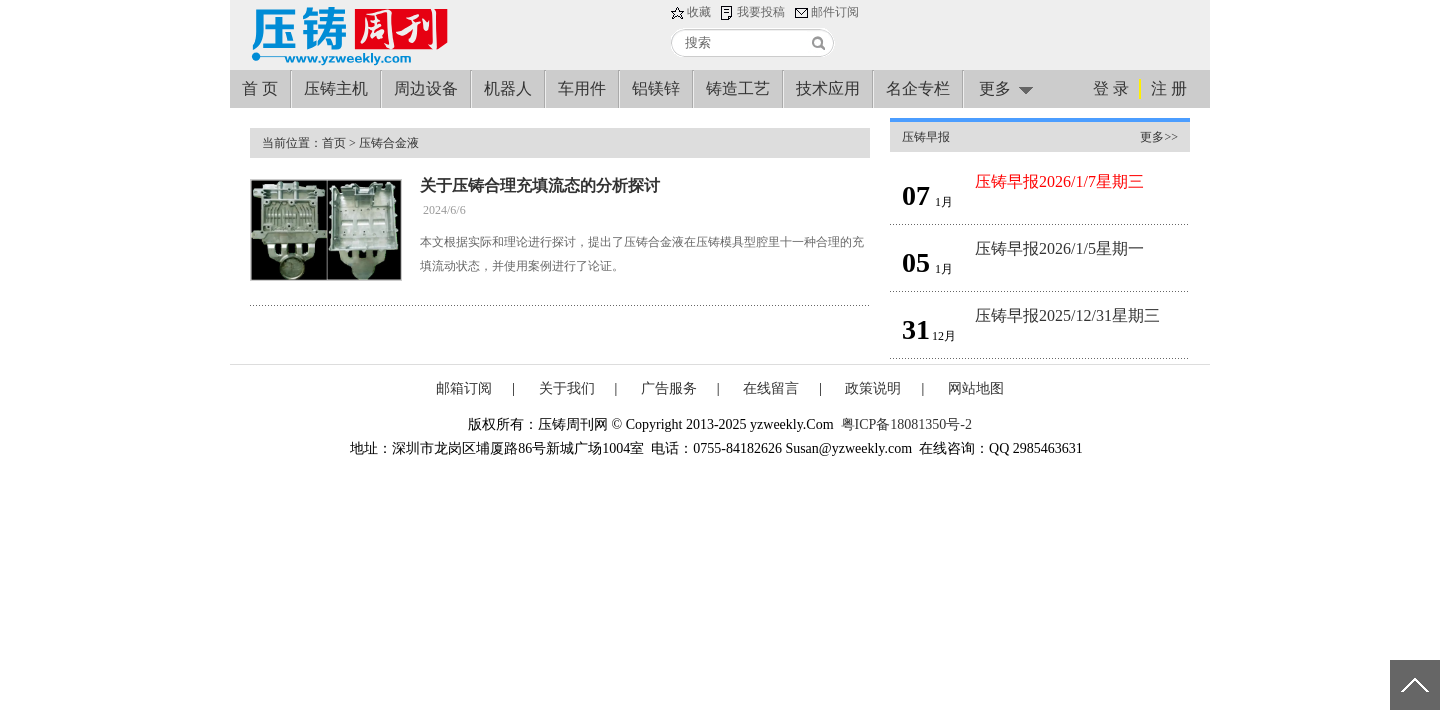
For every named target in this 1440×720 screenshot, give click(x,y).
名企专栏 (918, 88)
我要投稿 (761, 12)
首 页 (260, 88)
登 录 (1111, 88)
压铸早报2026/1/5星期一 (1059, 248)
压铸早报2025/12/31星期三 (1067, 315)
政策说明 (873, 388)
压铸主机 (336, 88)
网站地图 (976, 388)
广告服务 (669, 388)
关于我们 (567, 388)
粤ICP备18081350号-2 (906, 424)
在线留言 (771, 388)
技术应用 (828, 88)
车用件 (582, 88)
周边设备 (426, 88)
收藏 (699, 12)
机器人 (508, 88)
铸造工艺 (738, 88)
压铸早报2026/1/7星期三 (1059, 181)
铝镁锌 (656, 88)
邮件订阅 (835, 12)
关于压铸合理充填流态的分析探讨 (540, 185)
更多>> (1159, 137)
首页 (334, 143)
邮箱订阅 (464, 388)
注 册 (1169, 88)
